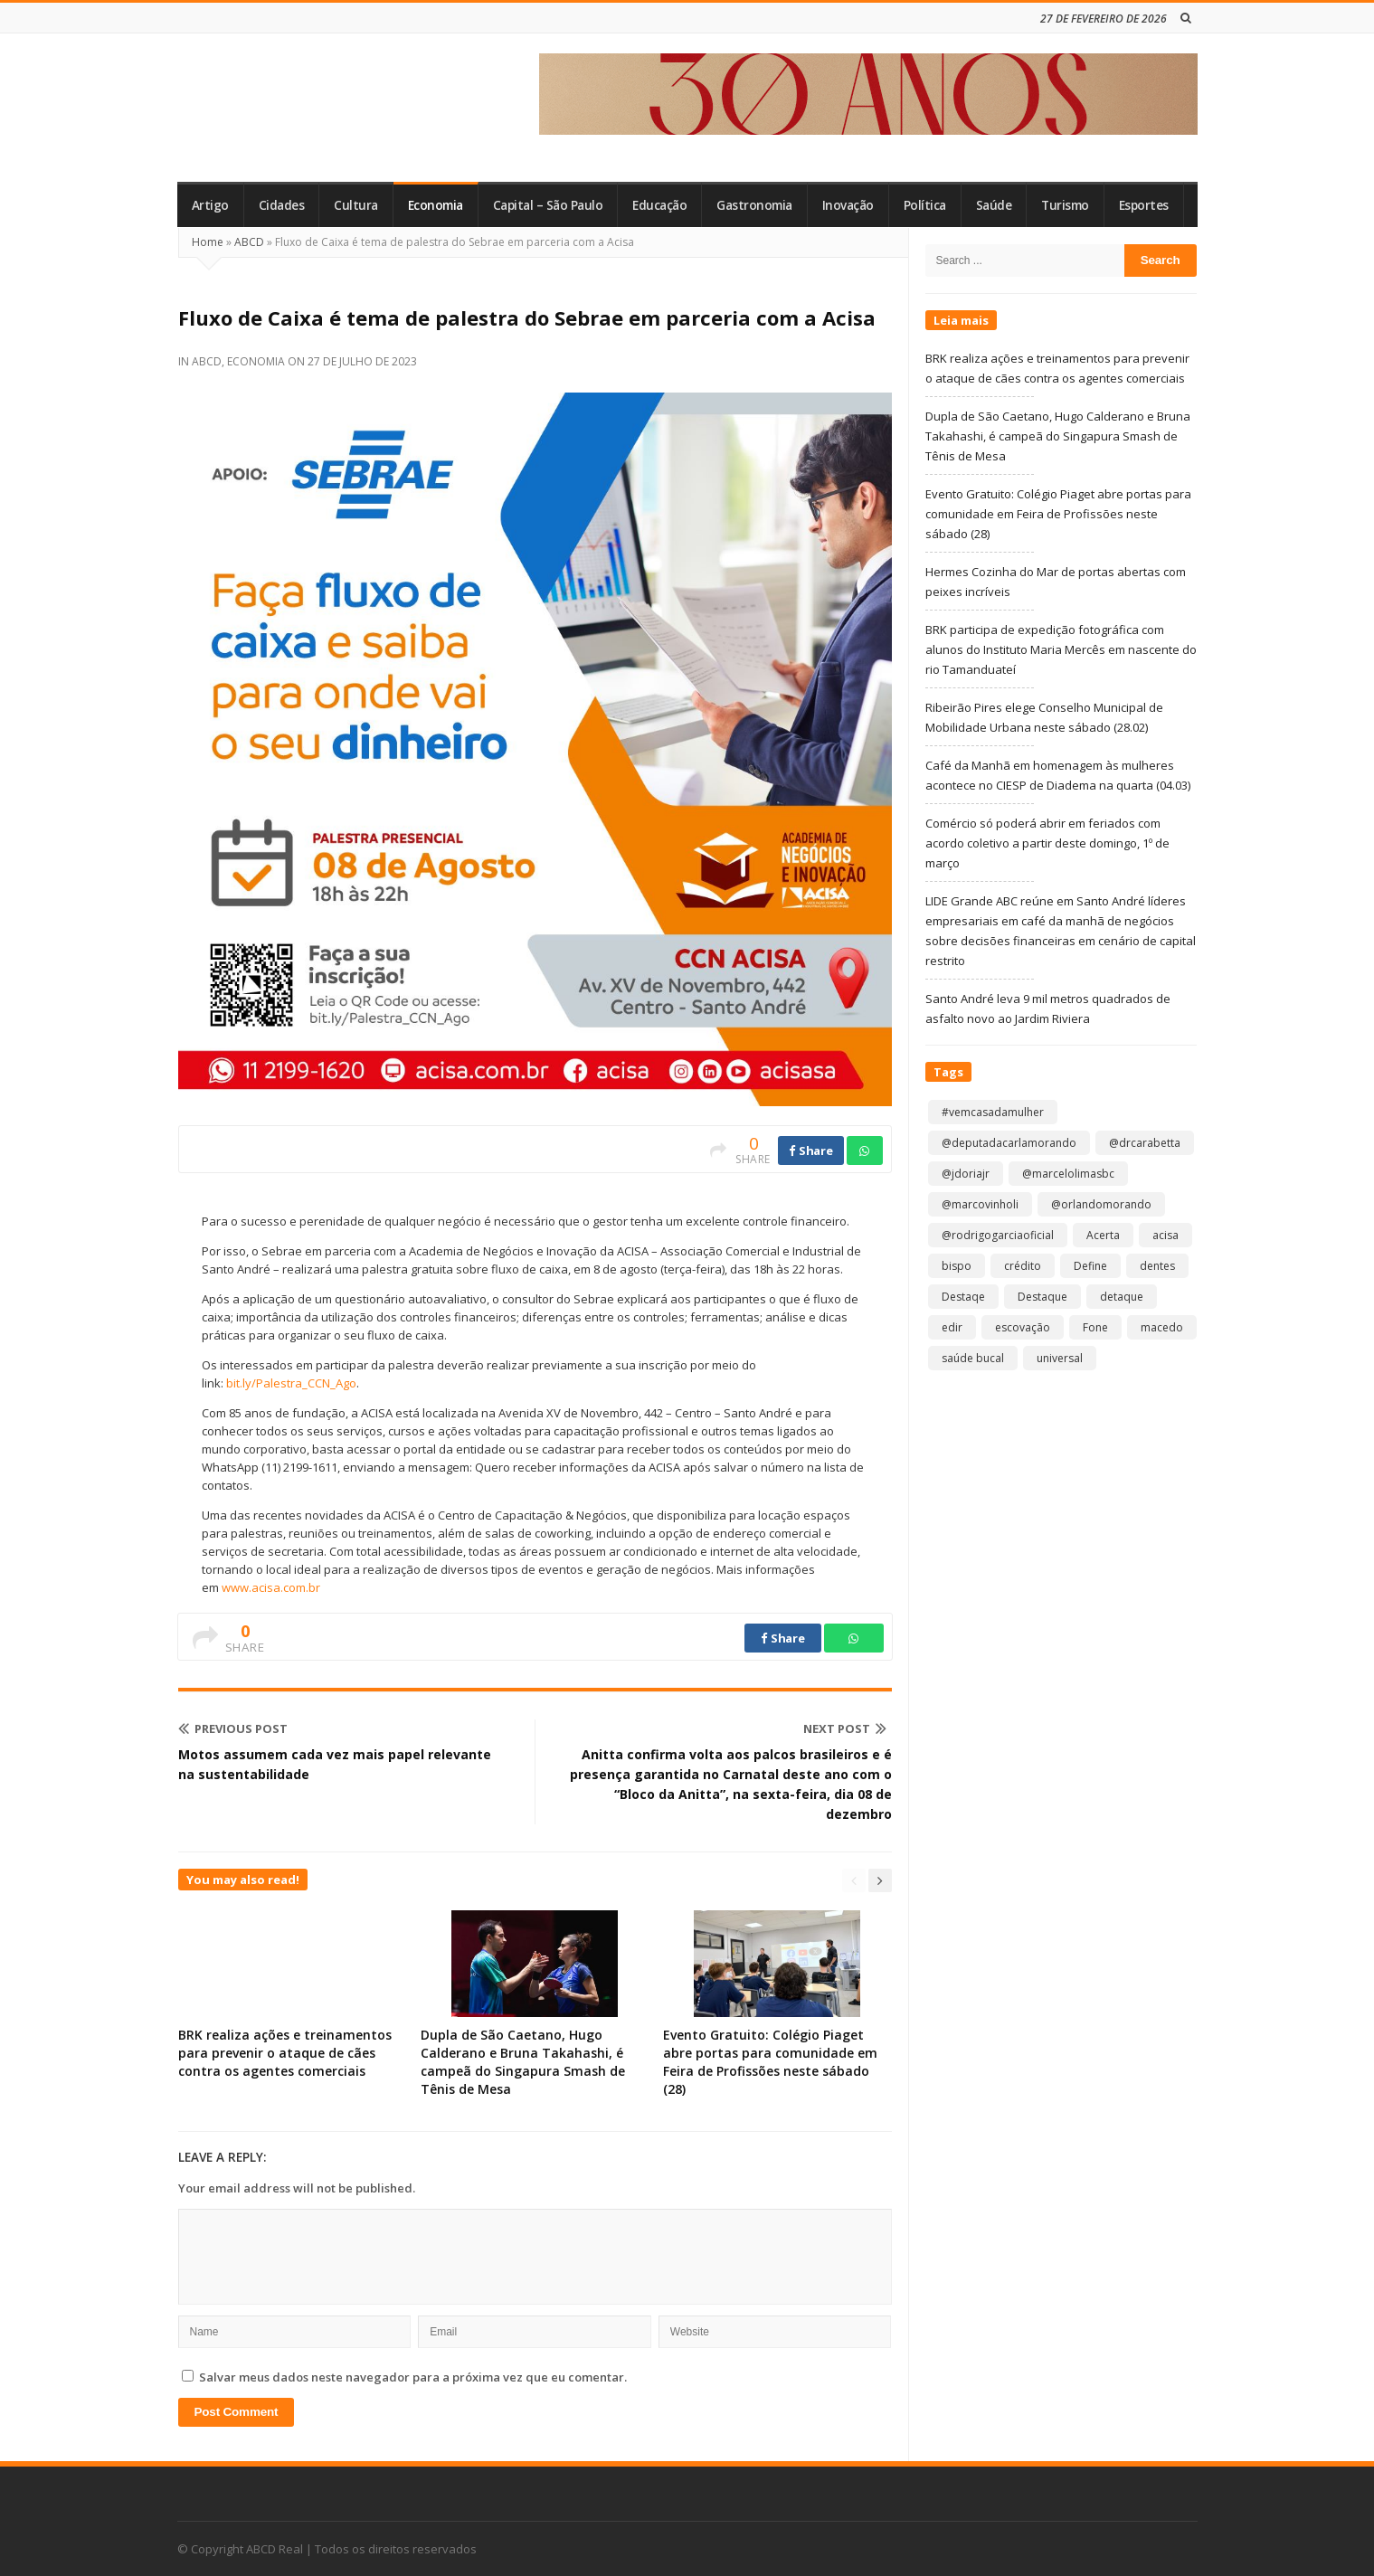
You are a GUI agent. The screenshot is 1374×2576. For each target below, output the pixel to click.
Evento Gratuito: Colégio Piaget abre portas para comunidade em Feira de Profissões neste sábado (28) (770, 2062)
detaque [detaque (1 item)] (1121, 1296)
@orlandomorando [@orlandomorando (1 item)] (1101, 1204)
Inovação (848, 205)
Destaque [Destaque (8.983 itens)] (1042, 1296)
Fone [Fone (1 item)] (1095, 1327)
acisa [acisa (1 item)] (1165, 1235)
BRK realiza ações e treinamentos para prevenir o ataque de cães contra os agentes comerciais (285, 2052)
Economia (435, 205)
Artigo (210, 205)
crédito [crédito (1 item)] (1022, 1266)
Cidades (282, 205)
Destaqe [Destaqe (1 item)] (963, 1296)
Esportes (1144, 205)
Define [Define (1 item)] (1090, 1266)
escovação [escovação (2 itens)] (1022, 1327)
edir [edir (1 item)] (952, 1327)
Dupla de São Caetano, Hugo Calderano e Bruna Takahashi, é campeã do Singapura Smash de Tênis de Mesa (523, 2062)
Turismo (1065, 205)
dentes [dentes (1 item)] (1157, 1266)
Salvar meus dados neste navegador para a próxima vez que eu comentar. (413, 2377)
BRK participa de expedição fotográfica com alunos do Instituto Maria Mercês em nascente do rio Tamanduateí (1061, 649)
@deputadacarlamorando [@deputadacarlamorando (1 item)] (1009, 1143)
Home (207, 242)
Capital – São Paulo (548, 205)
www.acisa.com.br (271, 1587)
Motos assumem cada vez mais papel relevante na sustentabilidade (334, 1764)
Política (925, 205)
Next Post (844, 1728)
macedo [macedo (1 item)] (1162, 1327)
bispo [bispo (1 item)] (956, 1266)
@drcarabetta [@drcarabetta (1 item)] (1144, 1143)
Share (811, 1150)
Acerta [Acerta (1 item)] (1103, 1235)
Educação (659, 205)
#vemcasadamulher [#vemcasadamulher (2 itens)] (993, 1112)
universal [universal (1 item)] (1060, 1358)
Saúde (994, 205)
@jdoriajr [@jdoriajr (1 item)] (966, 1173)
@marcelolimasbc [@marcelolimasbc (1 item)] (1068, 1173)
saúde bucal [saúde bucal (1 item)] (973, 1358)
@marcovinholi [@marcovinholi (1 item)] (980, 1204)
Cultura (356, 205)
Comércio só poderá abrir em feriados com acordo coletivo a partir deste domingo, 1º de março (1047, 843)
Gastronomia (754, 205)
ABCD (249, 242)
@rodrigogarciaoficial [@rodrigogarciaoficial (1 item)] (998, 1235)
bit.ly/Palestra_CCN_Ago (291, 1383)
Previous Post (233, 1728)
